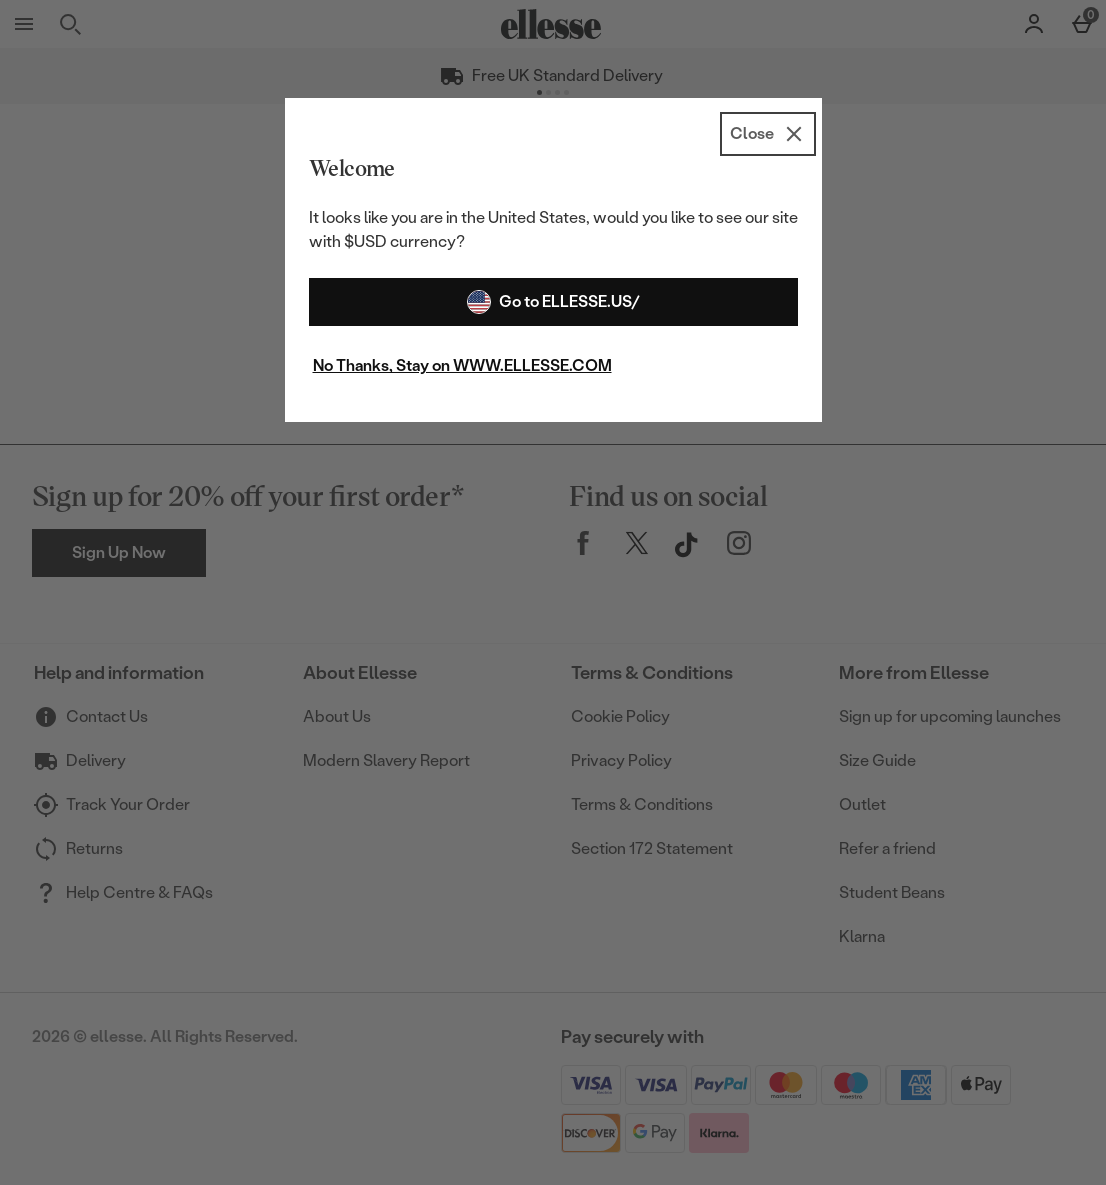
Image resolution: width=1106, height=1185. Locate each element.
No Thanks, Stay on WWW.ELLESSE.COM (462, 365)
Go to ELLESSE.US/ (553, 302)
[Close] (768, 134)
